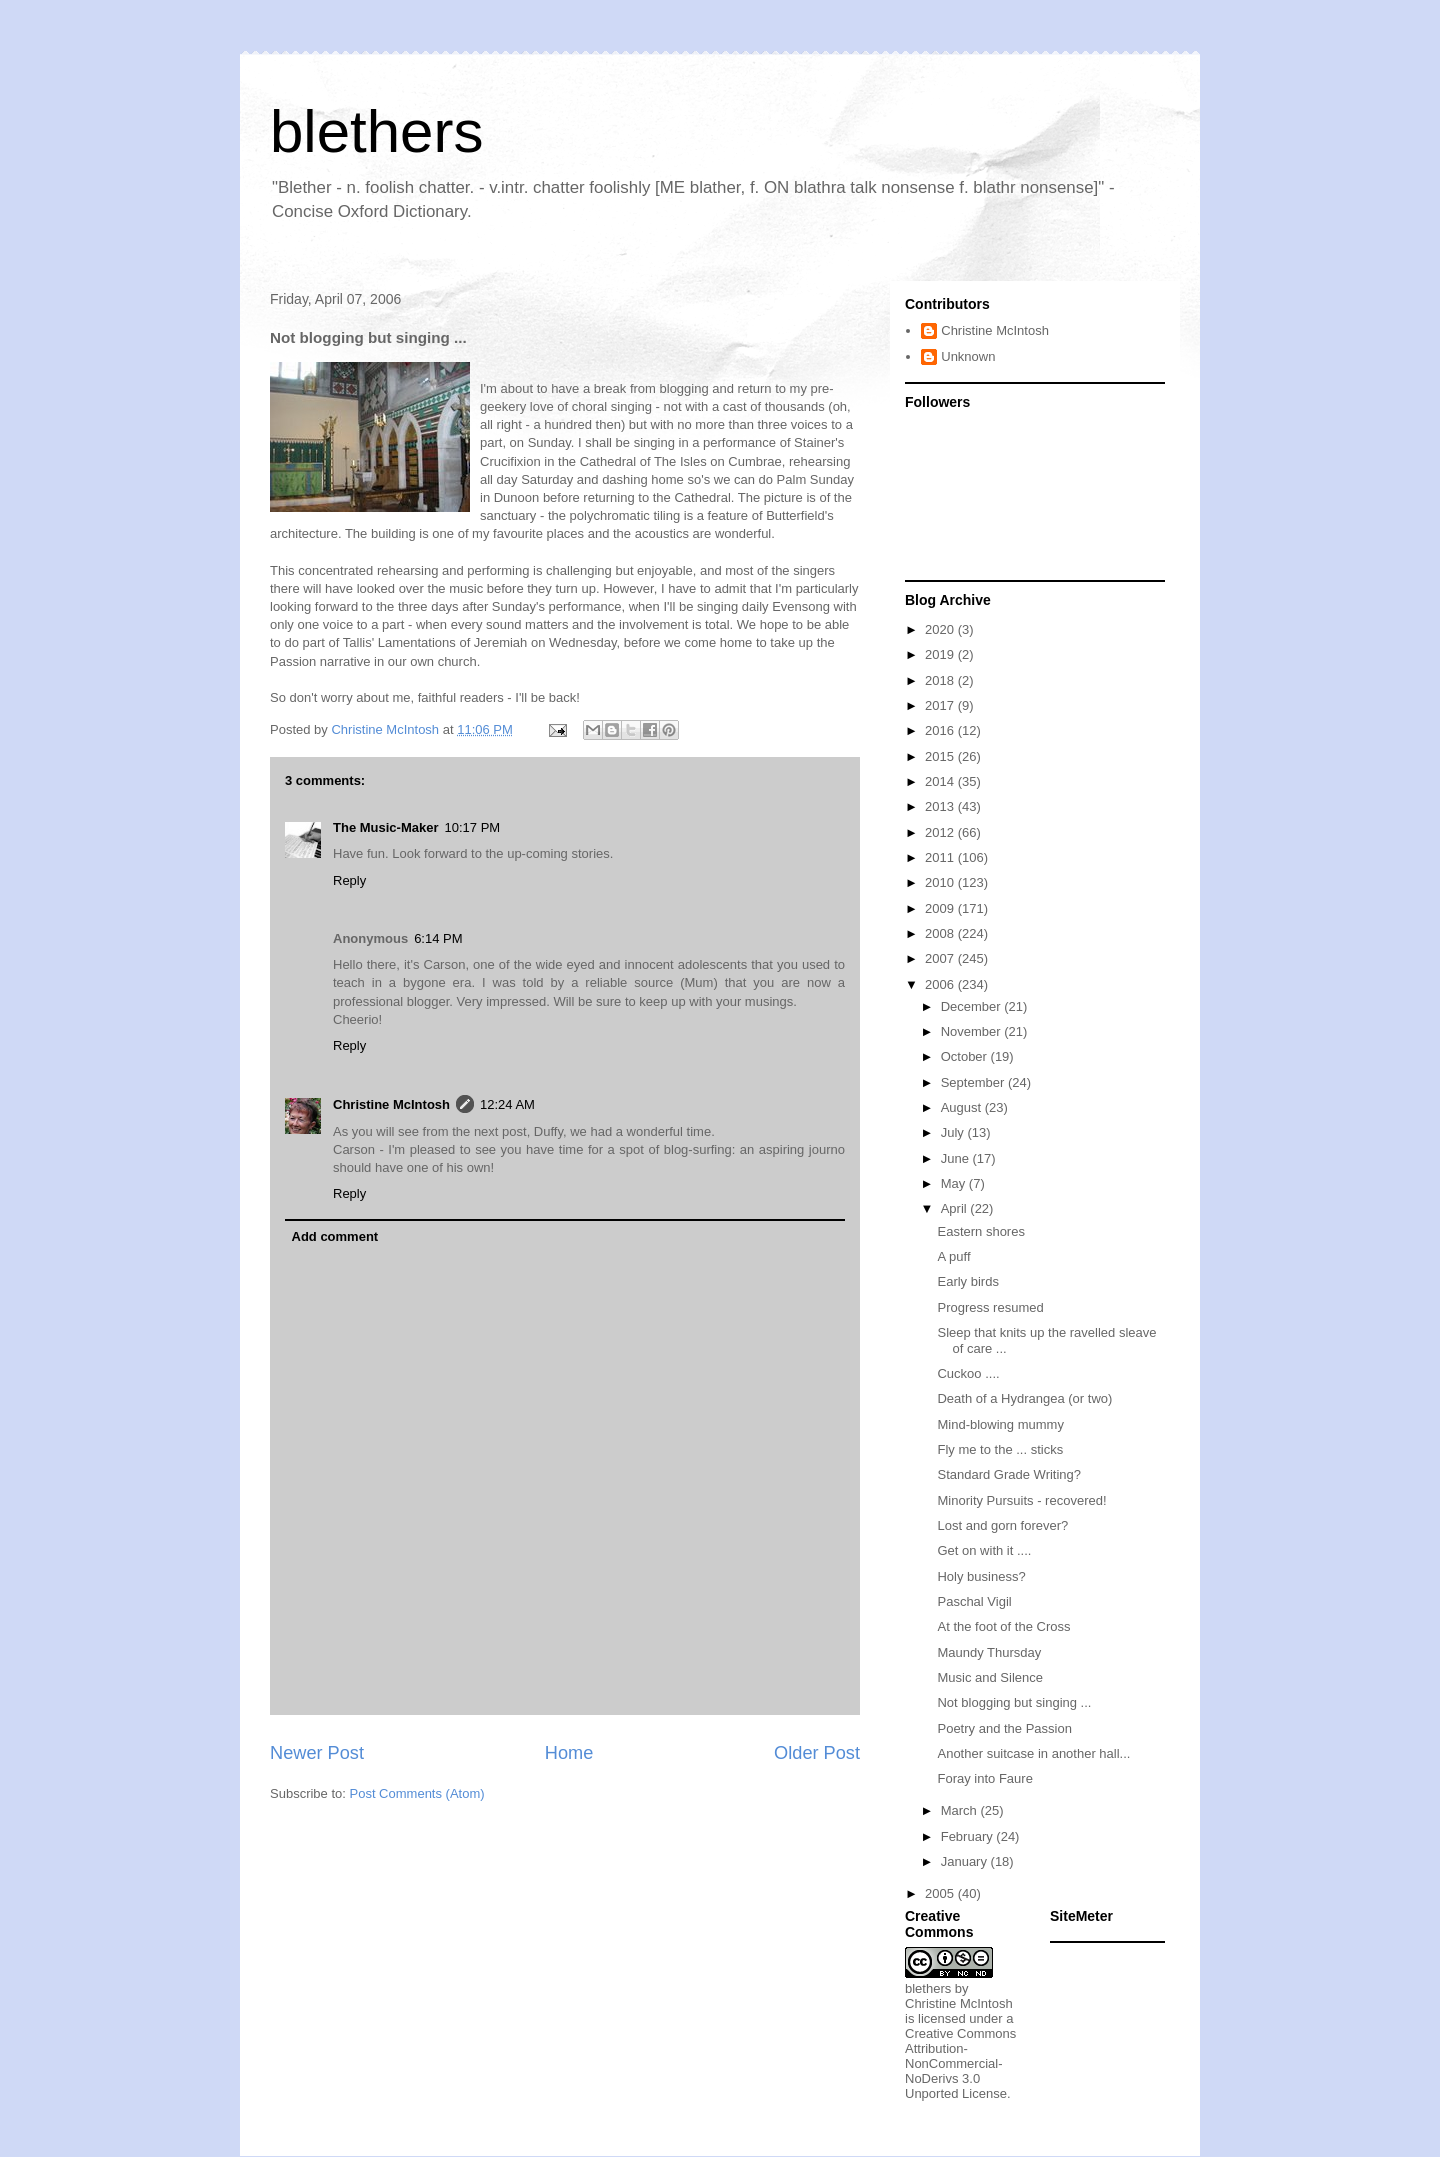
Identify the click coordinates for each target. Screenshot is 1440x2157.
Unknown (968, 356)
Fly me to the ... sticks (1000, 1449)
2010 (941, 882)
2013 (941, 806)
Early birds (967, 1281)
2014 (941, 781)
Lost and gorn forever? (1002, 1525)
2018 (941, 680)
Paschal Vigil (974, 1601)
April (956, 1208)
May (955, 1183)
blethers (376, 131)
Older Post (817, 1753)
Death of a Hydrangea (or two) (1024, 1398)
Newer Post (317, 1753)
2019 (941, 654)
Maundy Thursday (989, 1652)
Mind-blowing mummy (1000, 1424)
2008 (941, 933)
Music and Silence (990, 1677)
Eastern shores (980, 1231)
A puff (953, 1256)
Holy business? (981, 1576)
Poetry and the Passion (1004, 1728)
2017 (941, 705)
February (969, 1836)
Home (569, 1753)
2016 (941, 730)
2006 (941, 984)
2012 (941, 832)
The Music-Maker (385, 827)
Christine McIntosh (391, 1104)
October (966, 1056)
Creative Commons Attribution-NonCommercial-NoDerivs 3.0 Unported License (960, 2063)
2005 (941, 1893)
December (973, 1006)
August (963, 1107)
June (957, 1158)
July (954, 1132)
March (961, 1810)
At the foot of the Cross (1003, 1626)
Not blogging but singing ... (1014, 1702)
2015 (941, 756)
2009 (941, 908)
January (966, 1861)
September (974, 1082)
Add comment (335, 1236)
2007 (941, 958)
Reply (349, 880)
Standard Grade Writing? (1009, 1474)
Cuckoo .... (968, 1373)
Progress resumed (990, 1307)
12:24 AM (507, 1104)
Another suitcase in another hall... (1033, 1753)
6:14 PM (438, 938)
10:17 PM (472, 827)
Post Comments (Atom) (417, 1793)
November (973, 1031)
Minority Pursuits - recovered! (1021, 1500)
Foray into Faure (984, 1778)
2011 (941, 857)
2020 (941, 629)
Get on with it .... (984, 1550)
